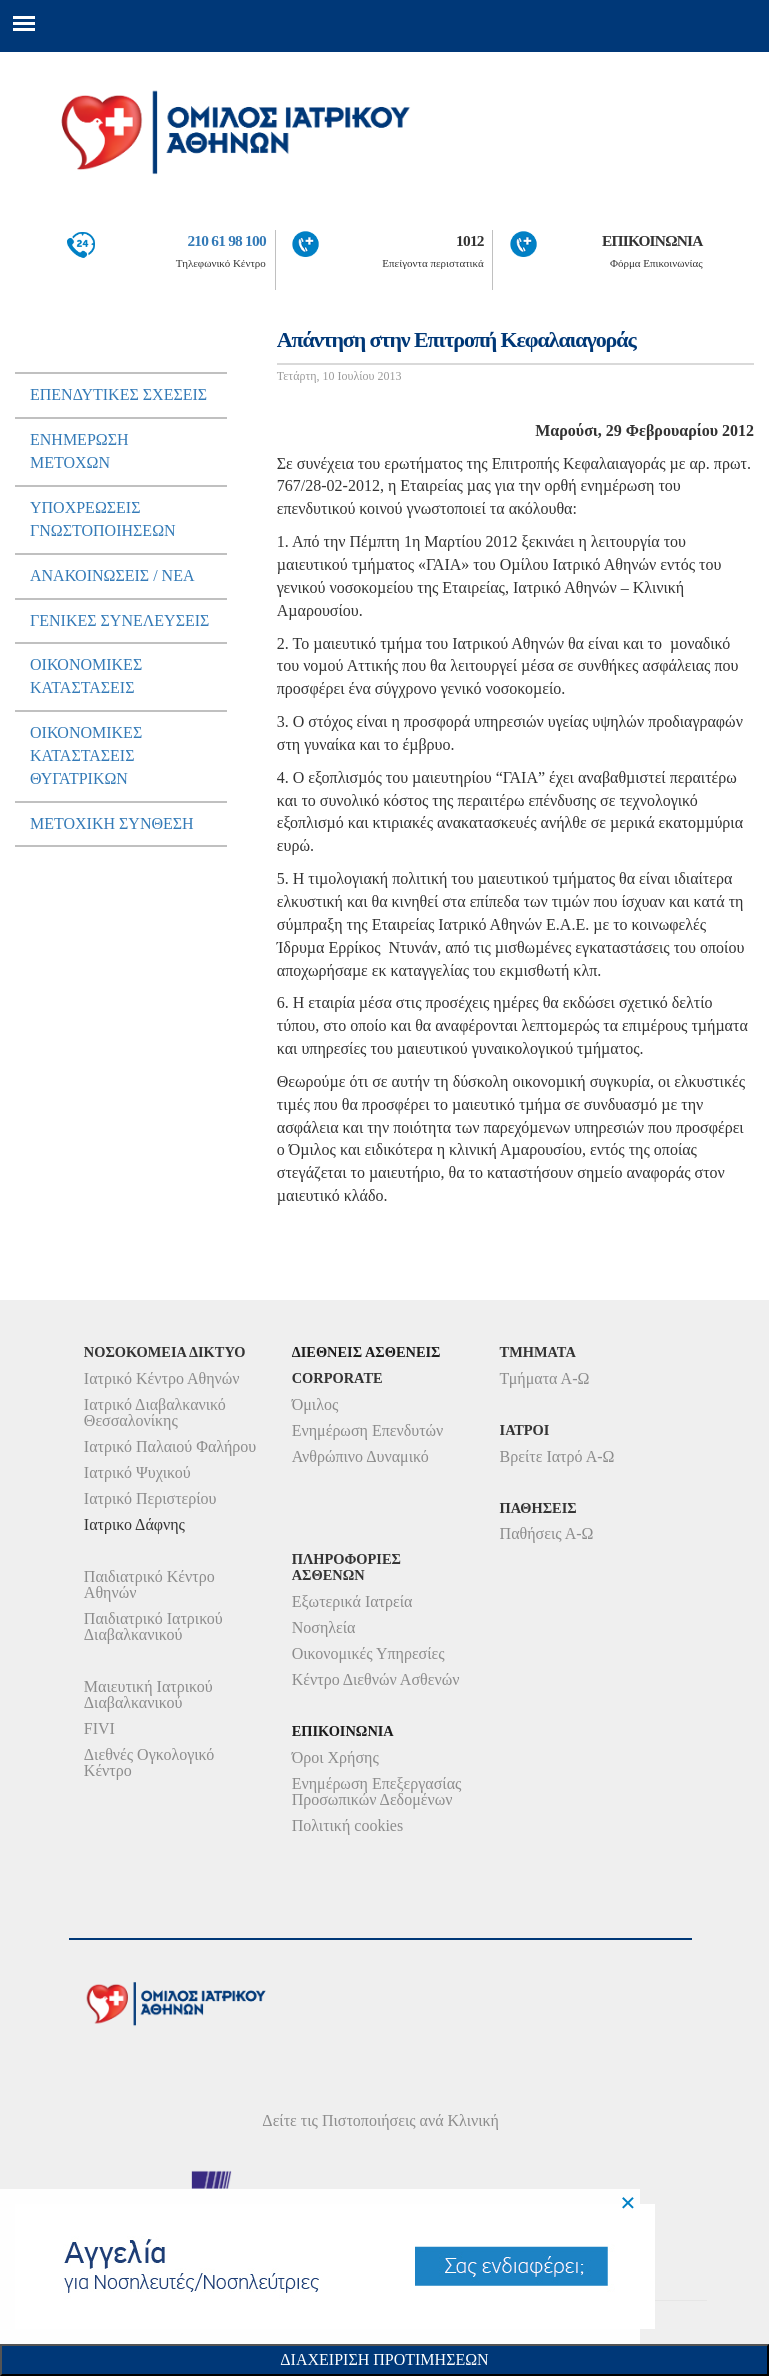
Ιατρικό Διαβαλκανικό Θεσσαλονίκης (155, 1412)
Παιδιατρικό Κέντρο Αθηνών (149, 1584)
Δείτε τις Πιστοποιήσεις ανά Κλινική (380, 2120)
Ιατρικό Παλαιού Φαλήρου (170, 1446)
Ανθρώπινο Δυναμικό (360, 1456)
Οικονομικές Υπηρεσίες (368, 1653)
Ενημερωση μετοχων (79, 451)
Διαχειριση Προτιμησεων (384, 2359)
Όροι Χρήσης (335, 1757)
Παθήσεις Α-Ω (547, 1533)
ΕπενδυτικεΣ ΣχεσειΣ (118, 394)
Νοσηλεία (324, 1627)
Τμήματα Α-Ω (545, 1378)
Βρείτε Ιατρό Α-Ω (557, 1456)
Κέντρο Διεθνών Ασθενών (376, 1679)
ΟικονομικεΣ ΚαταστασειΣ (86, 676)
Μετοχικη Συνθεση (112, 823)
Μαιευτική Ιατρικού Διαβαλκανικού (148, 1694)
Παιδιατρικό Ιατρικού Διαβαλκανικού (153, 1626)
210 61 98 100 (226, 240)
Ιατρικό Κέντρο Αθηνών (162, 1378)
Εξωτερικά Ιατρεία (352, 1601)
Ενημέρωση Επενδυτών (368, 1430)
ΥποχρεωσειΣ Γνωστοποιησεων (103, 519)
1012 (470, 240)
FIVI (99, 1728)
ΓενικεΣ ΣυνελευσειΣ (119, 620)
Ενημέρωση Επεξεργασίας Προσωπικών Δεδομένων (377, 1791)
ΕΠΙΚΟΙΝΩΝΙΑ (652, 240)
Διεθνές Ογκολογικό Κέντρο (149, 1762)
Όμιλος (315, 1404)
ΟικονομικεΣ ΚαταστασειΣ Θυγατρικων (86, 755)
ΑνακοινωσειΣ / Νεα (112, 575)
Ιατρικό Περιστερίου (150, 1498)
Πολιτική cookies (347, 1825)
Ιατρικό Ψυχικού (137, 1472)
